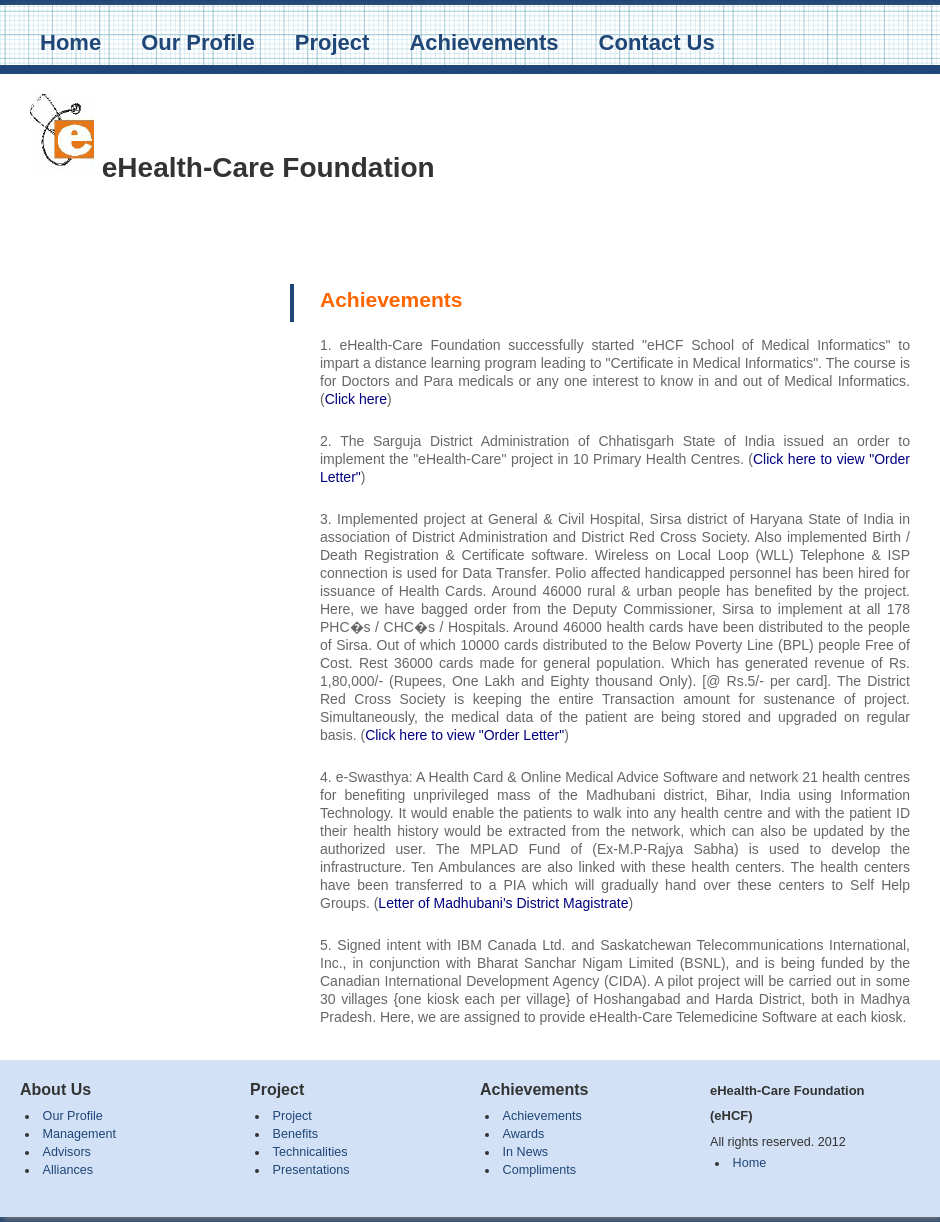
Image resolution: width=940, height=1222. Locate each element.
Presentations (311, 1170)
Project (332, 42)
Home (70, 42)
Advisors (67, 1152)
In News (526, 1152)
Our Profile (198, 42)
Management (80, 1134)
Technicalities (310, 1152)
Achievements (483, 42)
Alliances (68, 1170)
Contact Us (657, 42)
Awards (524, 1134)
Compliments (539, 1170)
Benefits (296, 1134)
